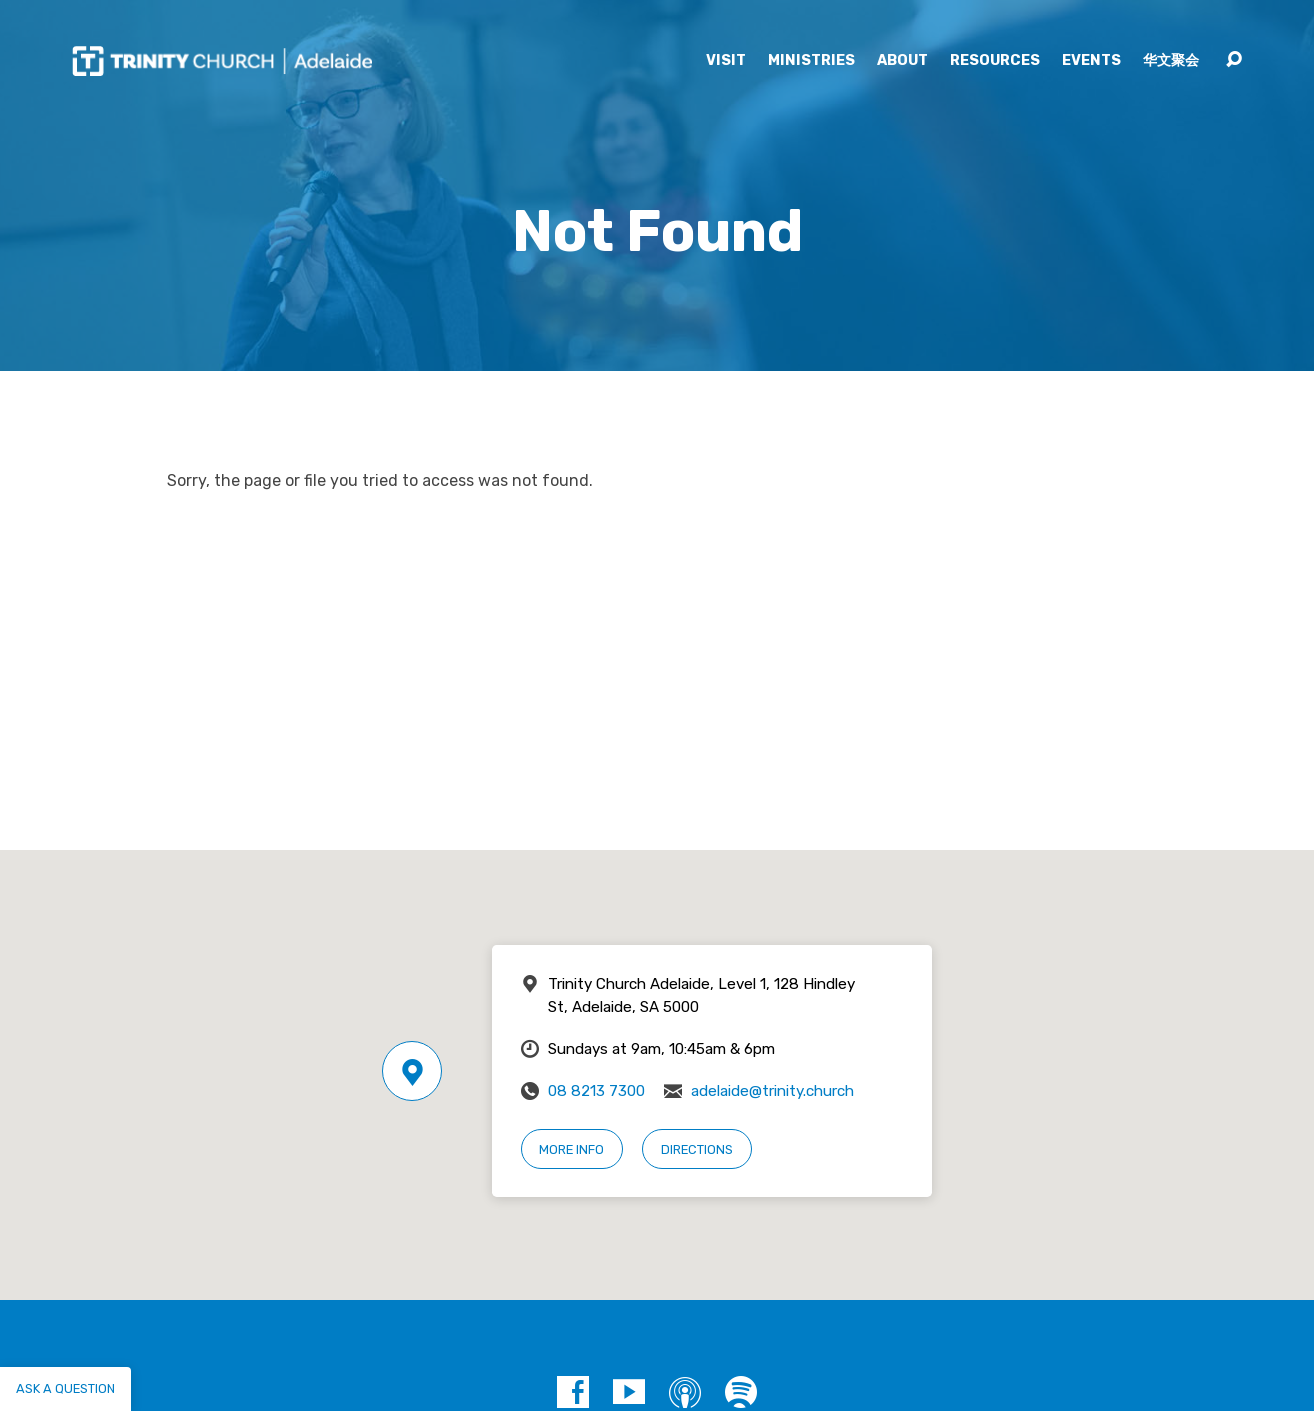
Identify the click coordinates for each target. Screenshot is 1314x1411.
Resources (995, 61)
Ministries (811, 61)
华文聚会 (1171, 61)
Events (1091, 61)
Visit (726, 61)
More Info (571, 1149)
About (902, 61)
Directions (697, 1149)
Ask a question (65, 1388)
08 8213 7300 (596, 1091)
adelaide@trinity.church (772, 1091)
